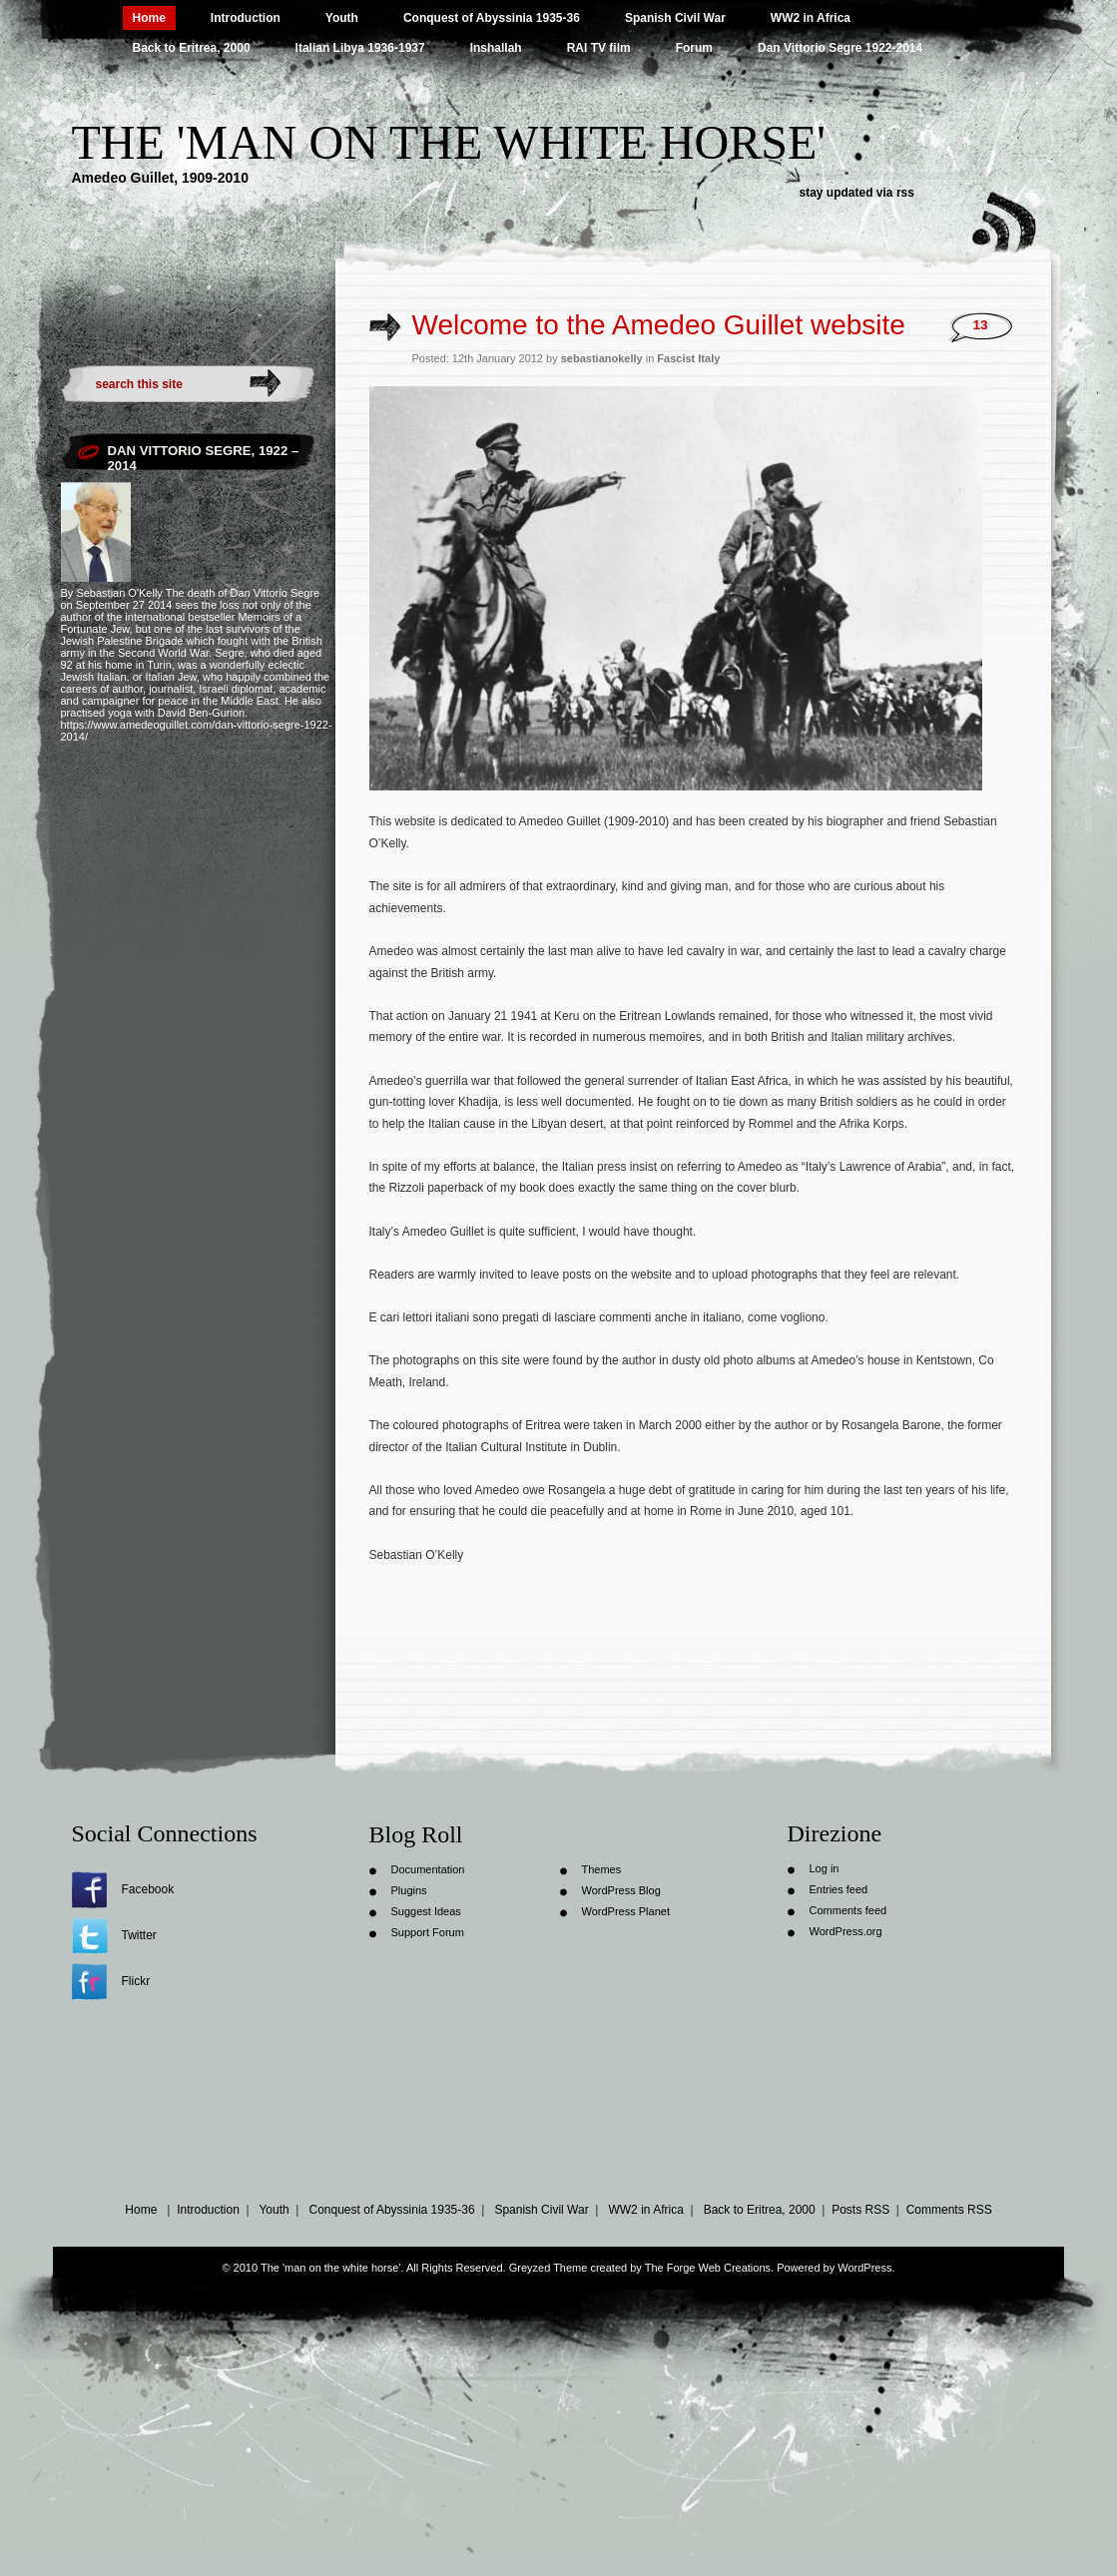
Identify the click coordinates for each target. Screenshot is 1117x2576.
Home (149, 18)
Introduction (245, 18)
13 (979, 324)
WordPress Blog (621, 1890)
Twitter (139, 1935)
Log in (824, 1868)
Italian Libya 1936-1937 (360, 48)
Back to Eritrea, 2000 (192, 48)
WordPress (864, 2268)
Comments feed (848, 1910)
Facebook (148, 1889)
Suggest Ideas (426, 1911)
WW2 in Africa (810, 18)
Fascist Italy (688, 358)
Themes (602, 1869)
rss (905, 193)
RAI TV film (599, 48)
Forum (694, 48)
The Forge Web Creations (708, 2268)
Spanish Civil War (675, 18)
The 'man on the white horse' (449, 142)
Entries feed (839, 1889)
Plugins (409, 1890)
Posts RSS (860, 2210)
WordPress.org (846, 1931)
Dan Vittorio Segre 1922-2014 (840, 48)
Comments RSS (949, 2210)
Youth (341, 18)
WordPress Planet (626, 1911)
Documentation (428, 1869)
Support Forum (427, 1932)
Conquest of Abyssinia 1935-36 (491, 18)
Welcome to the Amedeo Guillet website (658, 324)
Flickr (136, 1981)
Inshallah (496, 48)
